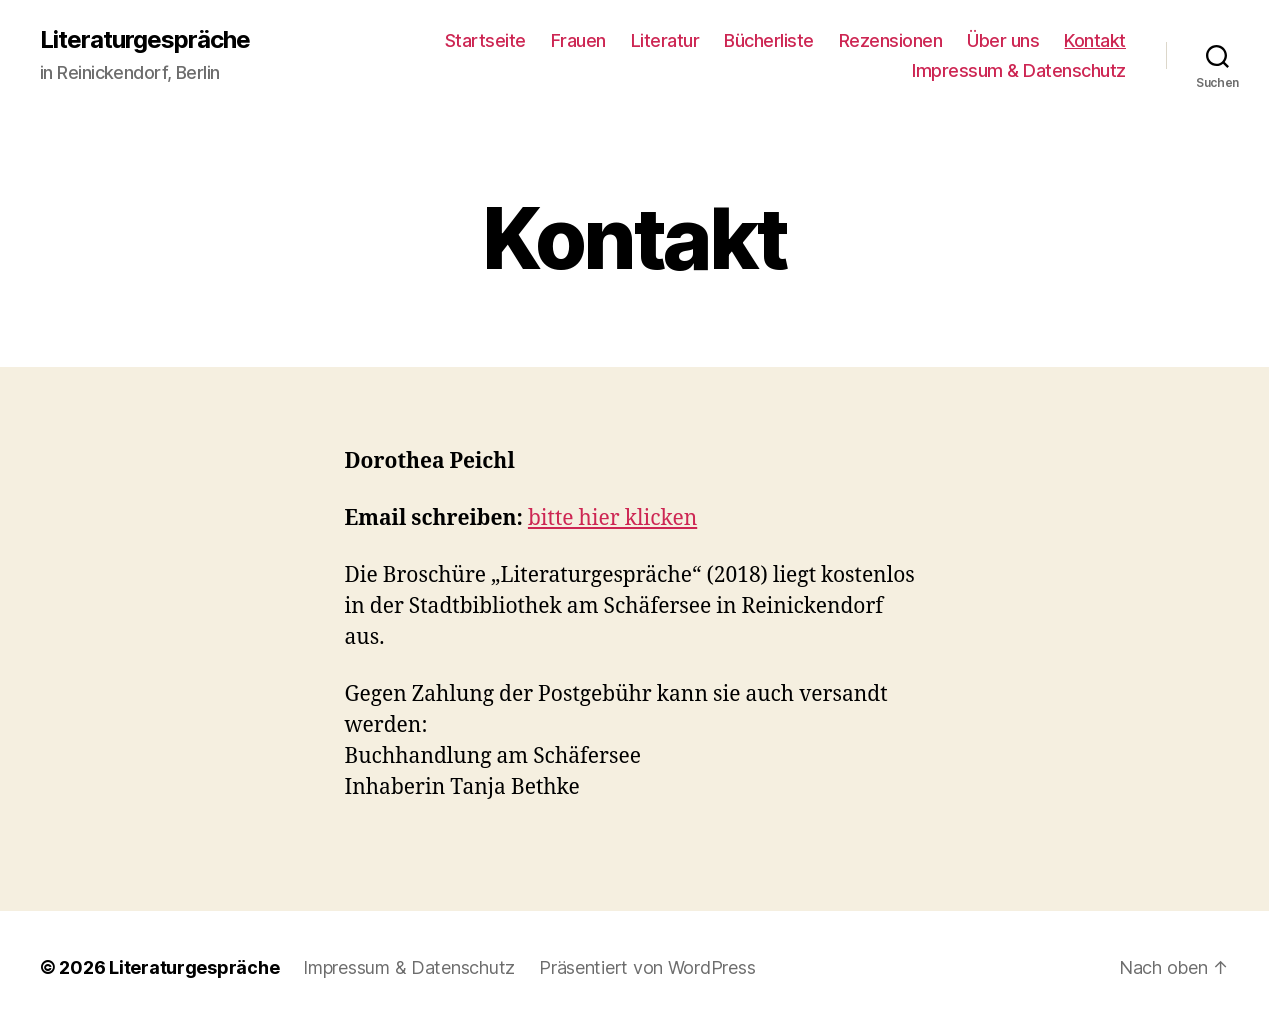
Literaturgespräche (145, 40)
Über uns (1003, 40)
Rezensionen (891, 40)
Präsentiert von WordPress (647, 967)
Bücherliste (769, 40)
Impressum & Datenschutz (1019, 70)
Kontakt (1095, 40)
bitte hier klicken (612, 518)
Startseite (485, 40)
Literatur (665, 40)
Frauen (578, 40)
